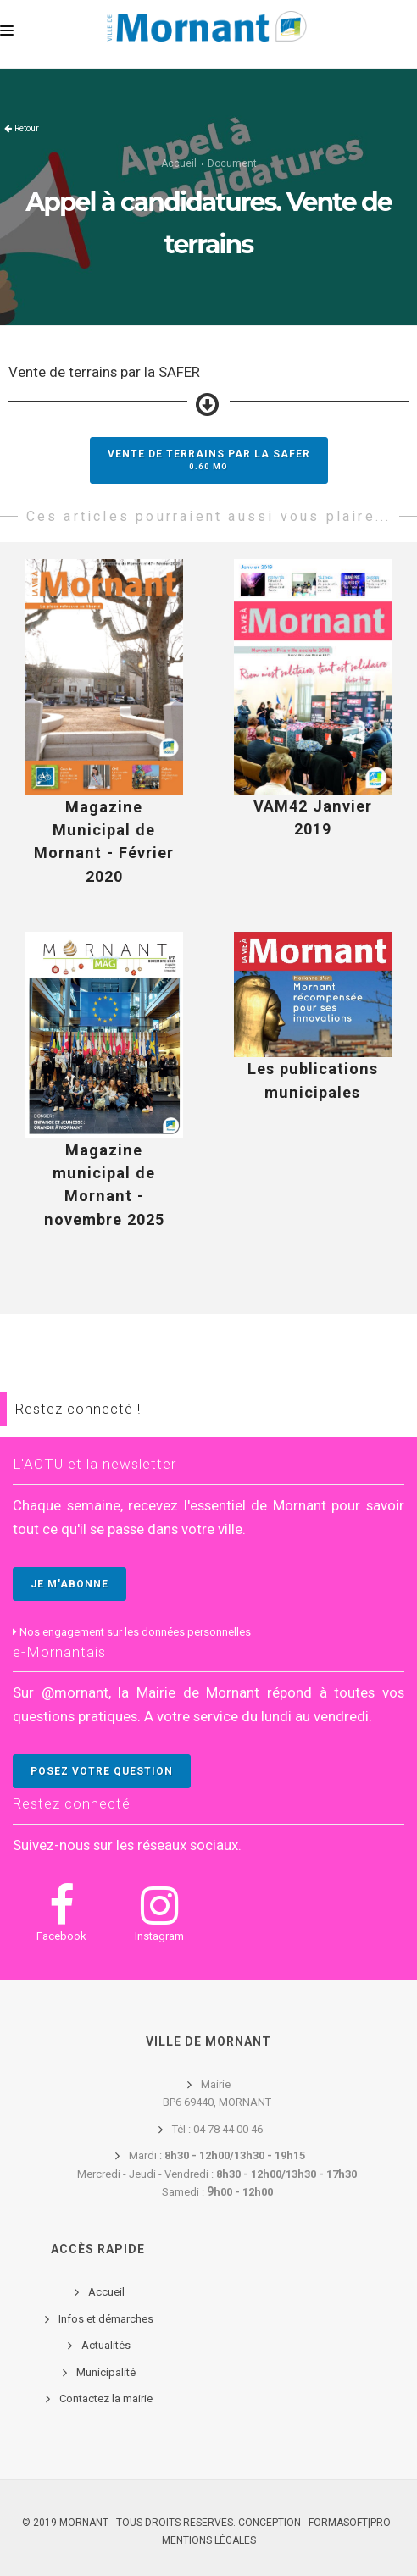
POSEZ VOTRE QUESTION (102, 1771)
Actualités (106, 2345)
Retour (26, 128)
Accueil (179, 163)
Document (232, 163)
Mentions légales (209, 2540)
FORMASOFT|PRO (350, 2523)
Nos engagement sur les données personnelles (135, 1632)
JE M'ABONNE (69, 1584)
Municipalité (106, 2372)
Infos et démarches (105, 2319)
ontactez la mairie (109, 2398)
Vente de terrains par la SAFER (209, 459)
